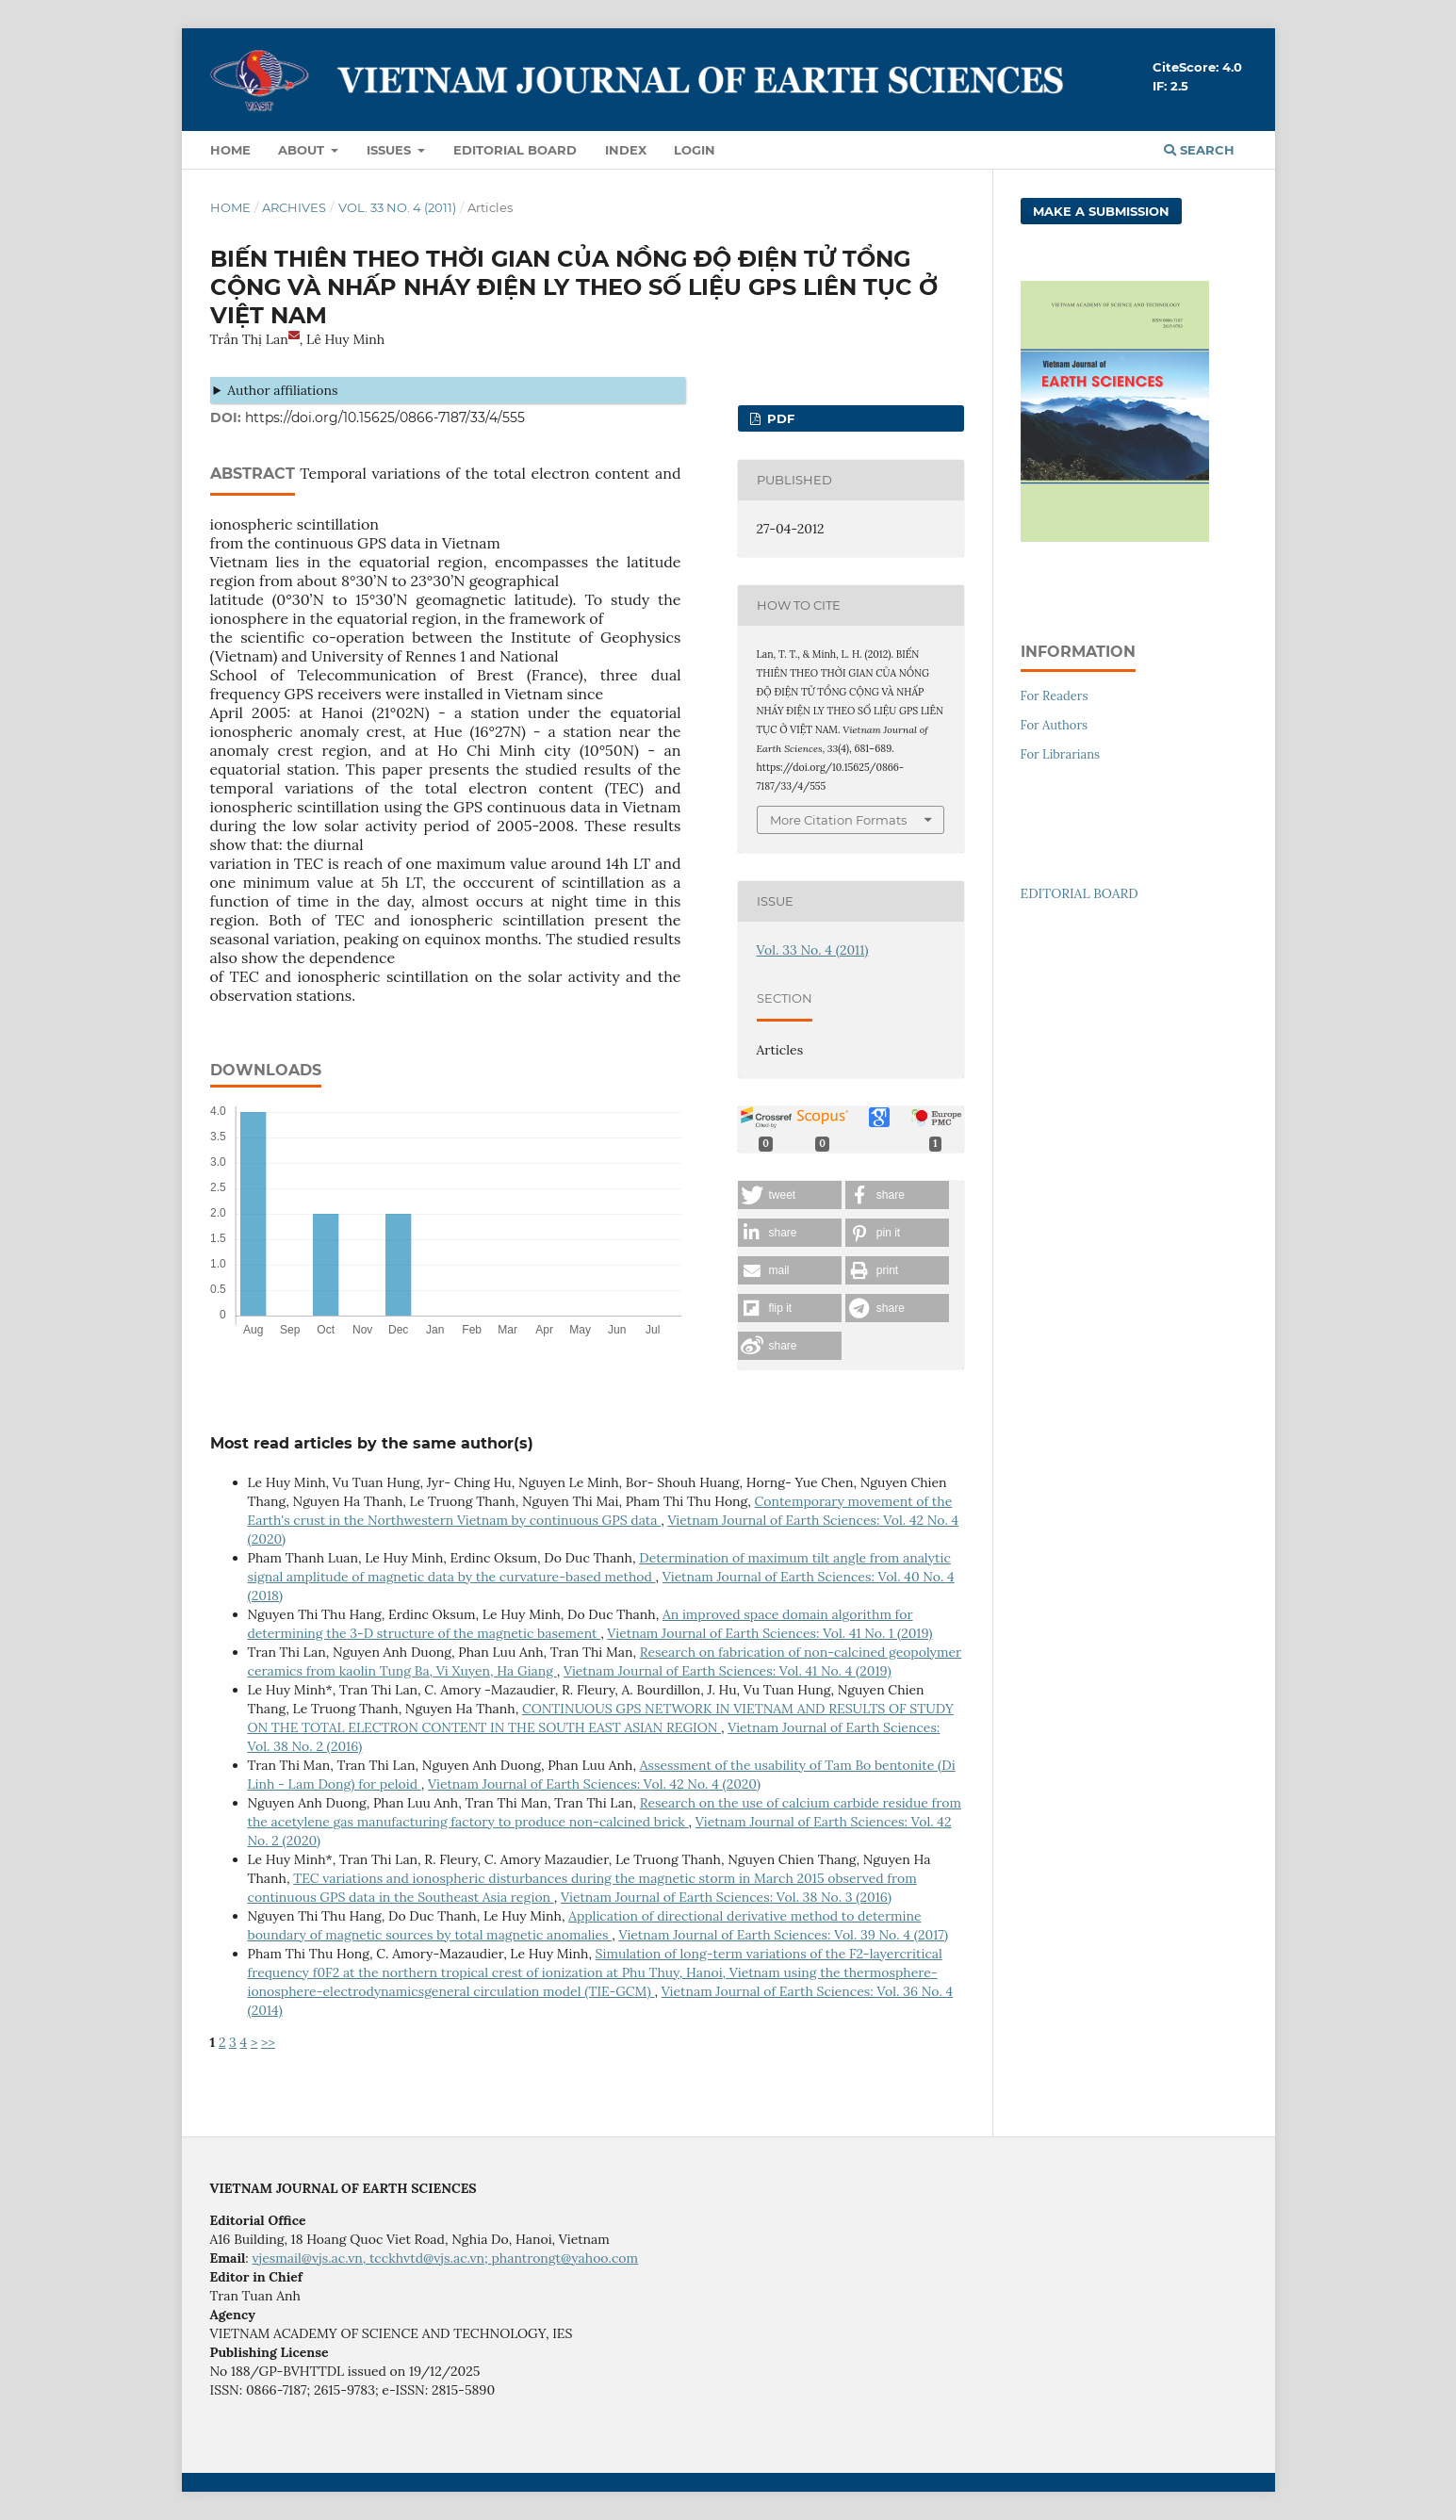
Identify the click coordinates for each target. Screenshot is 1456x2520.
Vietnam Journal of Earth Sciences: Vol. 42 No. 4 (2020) (594, 1783)
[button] (790, 1195)
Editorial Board (515, 149)
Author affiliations (282, 390)
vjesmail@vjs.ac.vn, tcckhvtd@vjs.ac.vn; (372, 2258)
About (303, 149)
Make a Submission (1101, 211)
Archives (294, 207)
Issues (391, 149)
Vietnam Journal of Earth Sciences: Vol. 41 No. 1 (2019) (769, 1633)
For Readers (1054, 696)
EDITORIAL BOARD (1079, 893)
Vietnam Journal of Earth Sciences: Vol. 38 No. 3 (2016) (726, 1897)
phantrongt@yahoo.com (564, 2258)
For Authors (1054, 725)
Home (230, 149)
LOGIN (694, 149)
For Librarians (1061, 754)
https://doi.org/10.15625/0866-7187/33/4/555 (385, 417)
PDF (778, 418)
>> (268, 2042)
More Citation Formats (838, 819)
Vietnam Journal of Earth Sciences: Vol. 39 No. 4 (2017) (783, 1934)
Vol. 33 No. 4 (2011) (397, 207)
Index (625, 149)
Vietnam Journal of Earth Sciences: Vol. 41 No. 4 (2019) (728, 1670)
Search (1199, 149)
